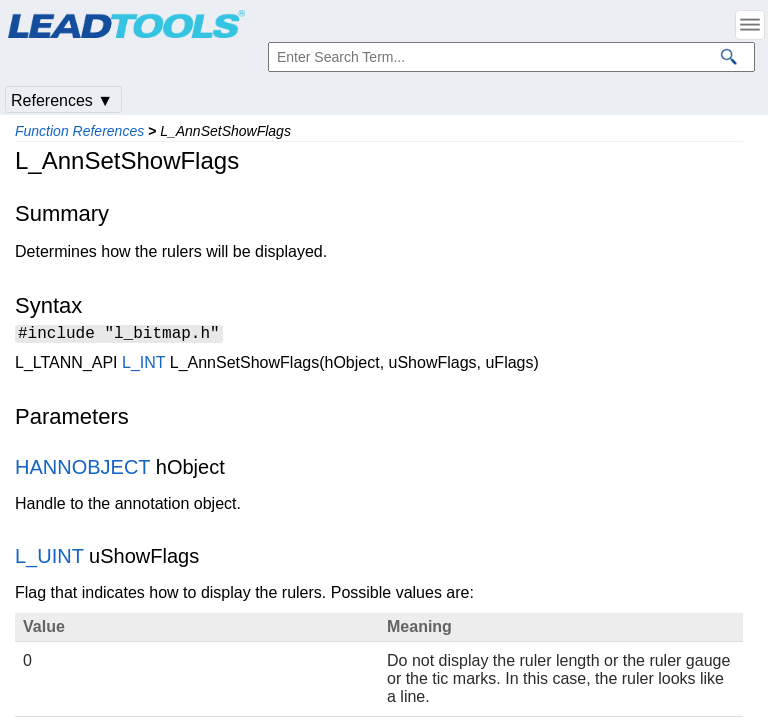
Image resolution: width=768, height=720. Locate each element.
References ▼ (62, 100)
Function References (79, 131)
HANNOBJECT (82, 470)
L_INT (143, 365)
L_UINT (49, 559)
